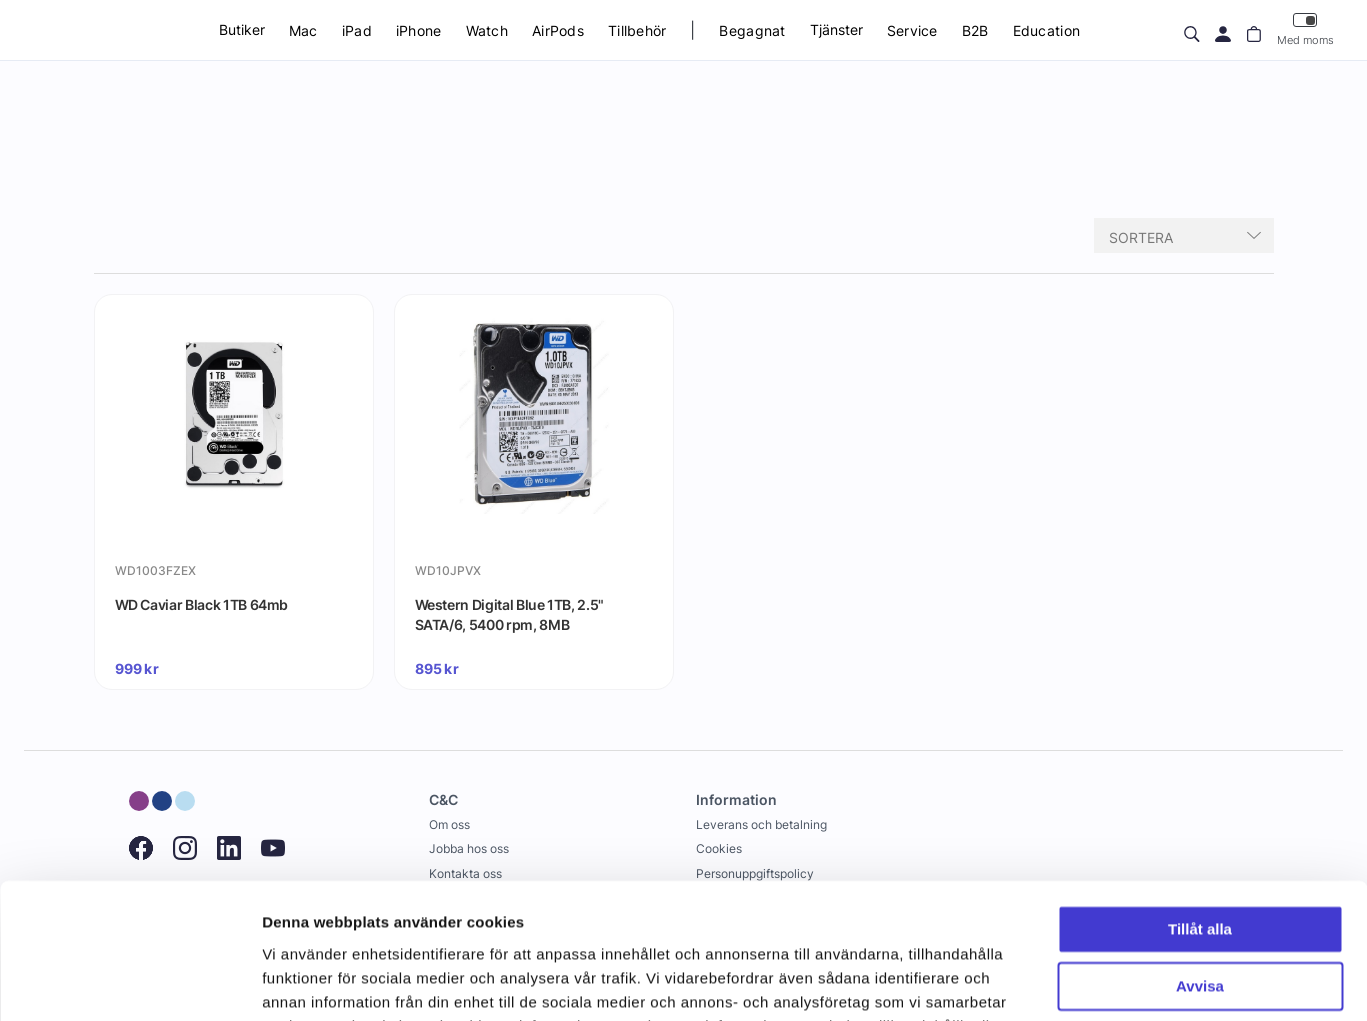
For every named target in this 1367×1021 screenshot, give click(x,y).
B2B (975, 30)
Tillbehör (637, 30)
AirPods (558, 30)
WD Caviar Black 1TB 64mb (202, 604)
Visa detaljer (306, 981)
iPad (357, 30)
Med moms (1305, 29)
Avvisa (1200, 862)
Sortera (1141, 237)
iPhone (419, 30)
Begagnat (752, 30)
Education (1047, 30)
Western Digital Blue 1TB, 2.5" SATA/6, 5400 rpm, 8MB (510, 614)
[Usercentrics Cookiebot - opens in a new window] (129, 982)
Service (912, 30)
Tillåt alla (1200, 806)
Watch (487, 30)
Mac (303, 30)
